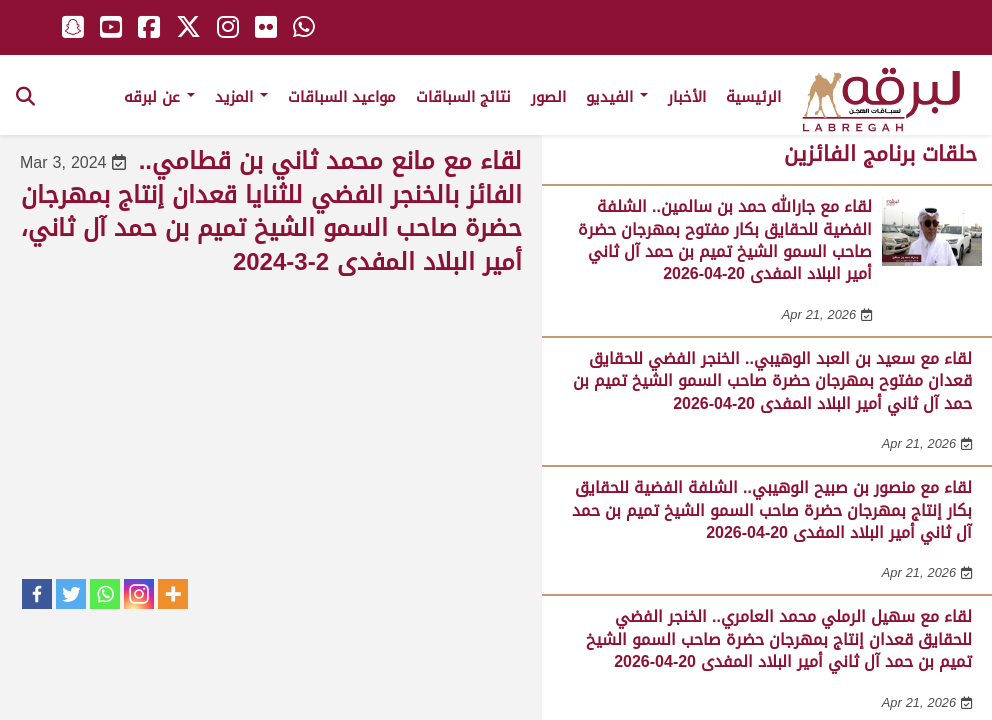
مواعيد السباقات (342, 97)
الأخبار (687, 97)
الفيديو (617, 97)
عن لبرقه (159, 97)
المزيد (241, 97)
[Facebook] (37, 594)
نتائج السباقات (463, 97)
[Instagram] (139, 594)
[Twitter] (71, 594)
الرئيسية (753, 97)
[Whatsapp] (105, 594)
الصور (548, 97)
